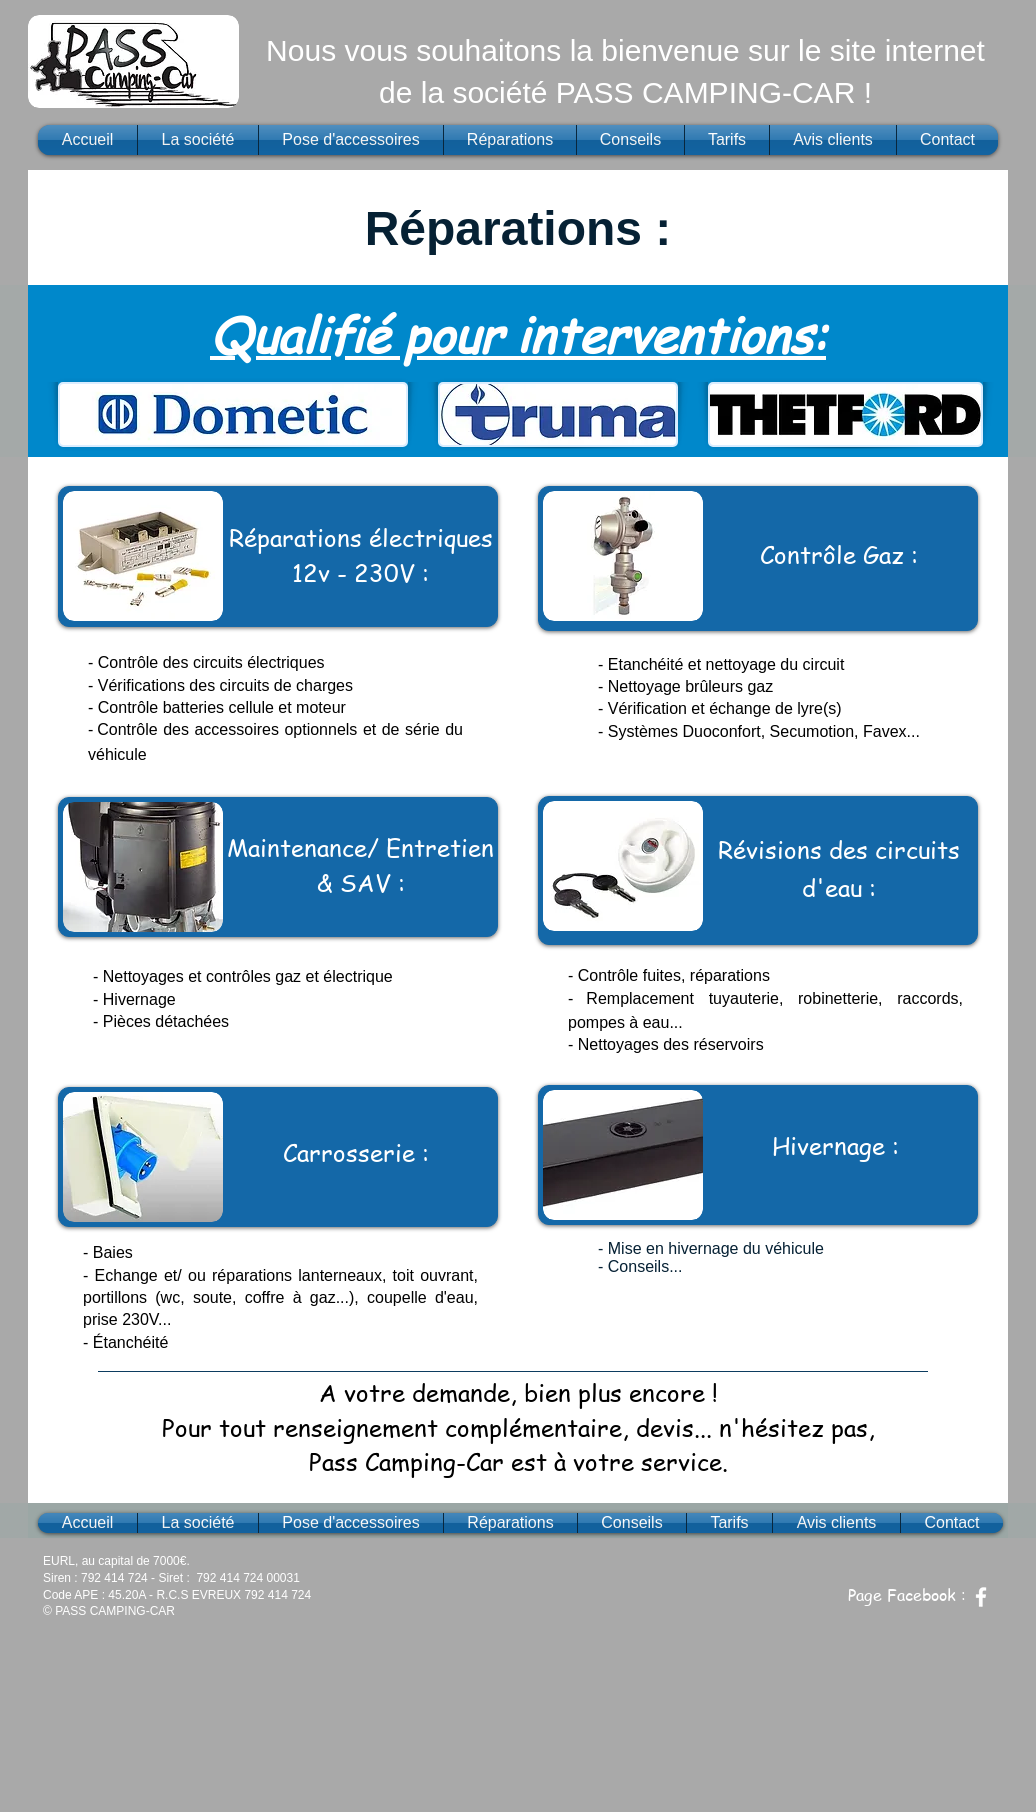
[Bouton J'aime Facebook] (946, 1563)
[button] (133, 61)
